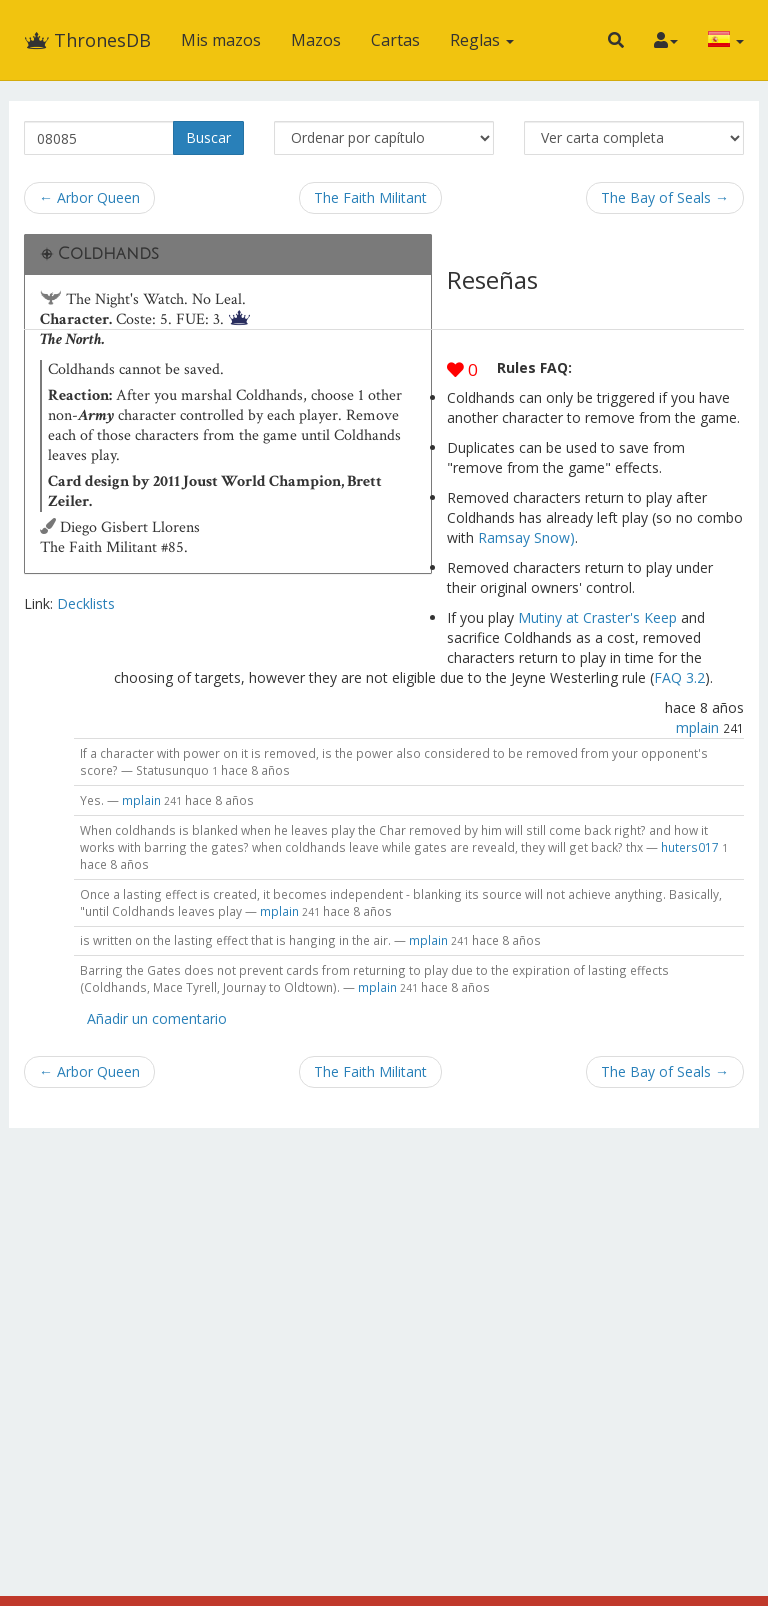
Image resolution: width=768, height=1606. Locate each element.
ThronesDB (87, 40)
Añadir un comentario (157, 1018)
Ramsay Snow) (526, 537)
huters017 (690, 847)
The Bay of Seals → (665, 197)
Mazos (316, 40)
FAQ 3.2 (679, 677)
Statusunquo (172, 770)
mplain (697, 727)
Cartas (395, 40)
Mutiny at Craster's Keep (597, 617)
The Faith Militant (370, 197)
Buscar (208, 137)
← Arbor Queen (89, 197)
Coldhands (108, 254)
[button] (616, 40)
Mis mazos (221, 40)
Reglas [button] (482, 40)
